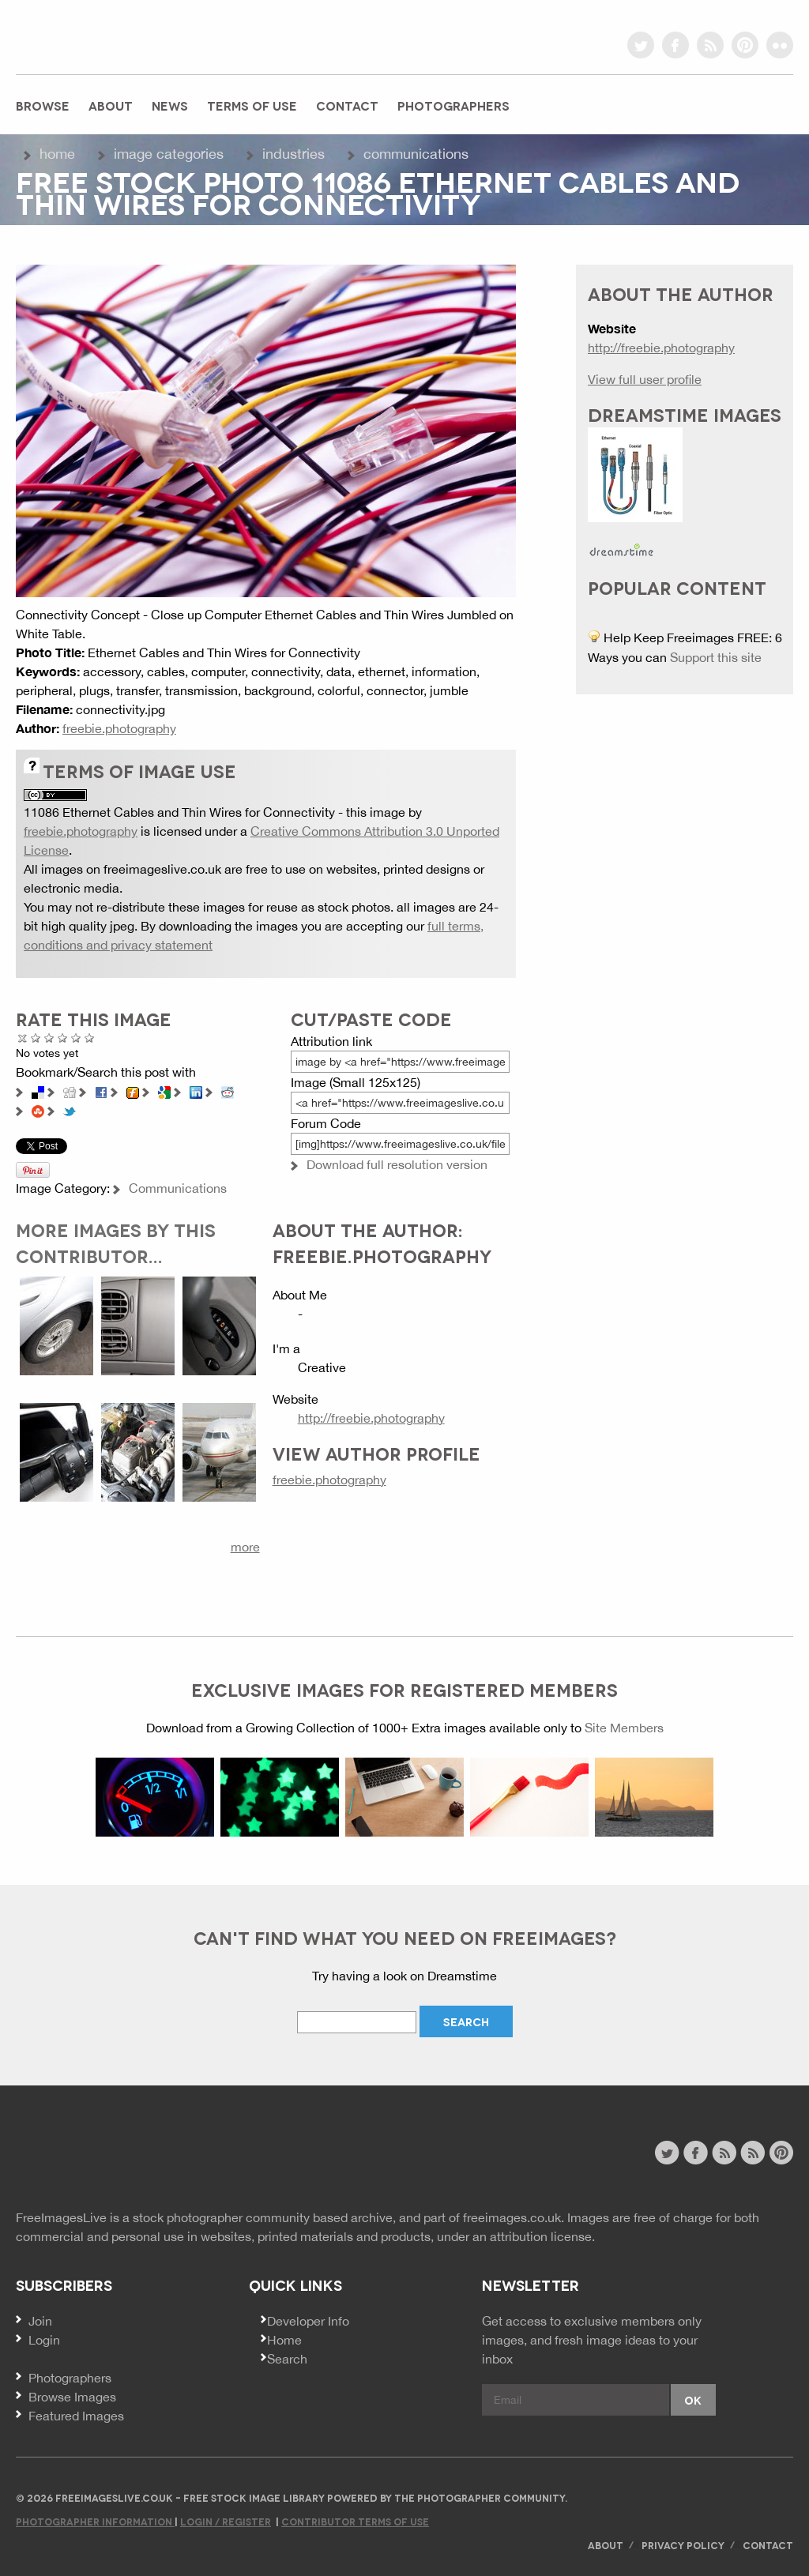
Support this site (716, 657)
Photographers (453, 105)
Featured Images (76, 2416)
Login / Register (225, 2521)
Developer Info (308, 2321)
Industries (293, 153)
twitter (640, 45)
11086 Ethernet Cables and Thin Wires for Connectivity (179, 812)
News (170, 105)
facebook (675, 45)
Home (57, 153)
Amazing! (89, 1038)
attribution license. (542, 2236)
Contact (347, 105)
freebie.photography (119, 728)
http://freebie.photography (371, 1418)
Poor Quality (36, 1038)
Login (44, 2340)
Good (63, 1038)
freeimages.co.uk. (513, 2217)
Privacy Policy (683, 2545)
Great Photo (76, 1038)
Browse (43, 105)
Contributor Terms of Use (355, 2521)
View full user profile (645, 379)
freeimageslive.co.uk (103, 35)
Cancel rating (22, 1038)
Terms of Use (252, 105)
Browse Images (72, 2397)
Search (287, 2359)
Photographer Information (95, 2521)
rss (710, 45)
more (245, 1547)
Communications (415, 153)
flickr (779, 45)
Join (40, 2321)
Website (102, 2154)
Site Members (624, 1727)
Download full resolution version (397, 1164)
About (110, 105)
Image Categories (169, 153)
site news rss (724, 2152)
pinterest (745, 45)
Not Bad (49, 1038)
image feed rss (752, 2152)
